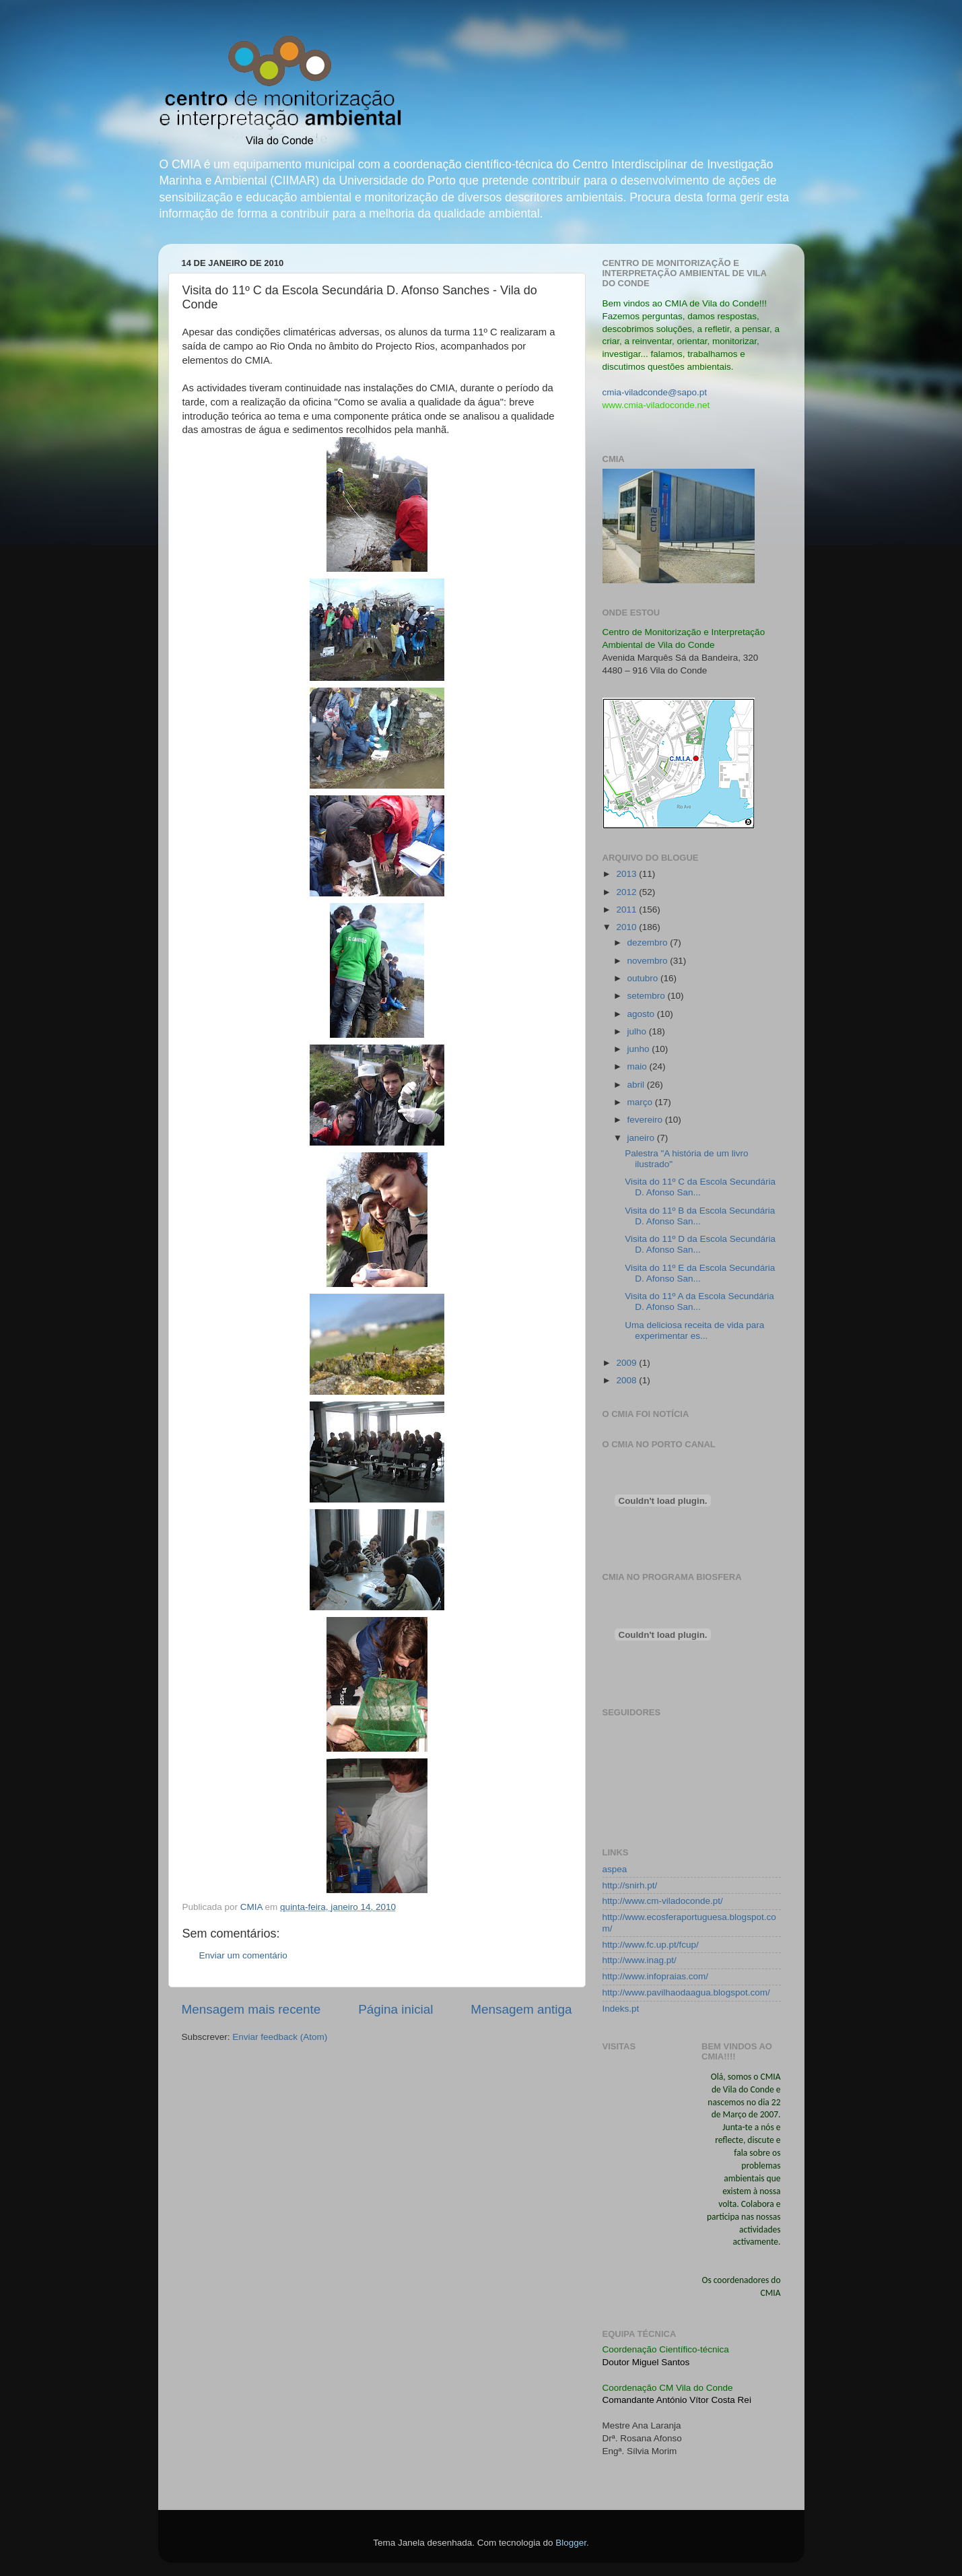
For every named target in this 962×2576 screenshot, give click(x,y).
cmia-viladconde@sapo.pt (655, 392)
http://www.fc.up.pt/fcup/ (651, 1945)
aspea (615, 1869)
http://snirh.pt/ (630, 1885)
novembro (649, 961)
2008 (627, 1380)
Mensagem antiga (521, 2009)
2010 (627, 927)
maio (638, 1066)
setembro (647, 996)
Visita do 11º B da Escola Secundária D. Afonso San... (700, 1216)
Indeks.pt (621, 2009)
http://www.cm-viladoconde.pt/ (663, 1901)
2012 (627, 892)
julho (638, 1031)
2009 (627, 1363)
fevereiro (646, 1120)
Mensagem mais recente (251, 2009)
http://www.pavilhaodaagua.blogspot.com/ (686, 1992)
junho (639, 1049)
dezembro (649, 942)
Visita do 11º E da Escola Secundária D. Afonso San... (700, 1273)
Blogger (570, 2543)
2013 (627, 874)
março (641, 1102)
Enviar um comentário (243, 1955)
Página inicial (395, 2009)
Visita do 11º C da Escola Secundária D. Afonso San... (700, 1187)
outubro (644, 978)
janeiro (642, 1138)
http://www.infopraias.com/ (656, 1976)
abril (637, 1085)
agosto (642, 1014)
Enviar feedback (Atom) (279, 2037)
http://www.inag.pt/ (640, 1960)
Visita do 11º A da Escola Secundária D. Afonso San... (699, 1301)
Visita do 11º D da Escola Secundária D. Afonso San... (700, 1244)
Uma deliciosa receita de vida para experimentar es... (694, 1330)
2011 (627, 909)
